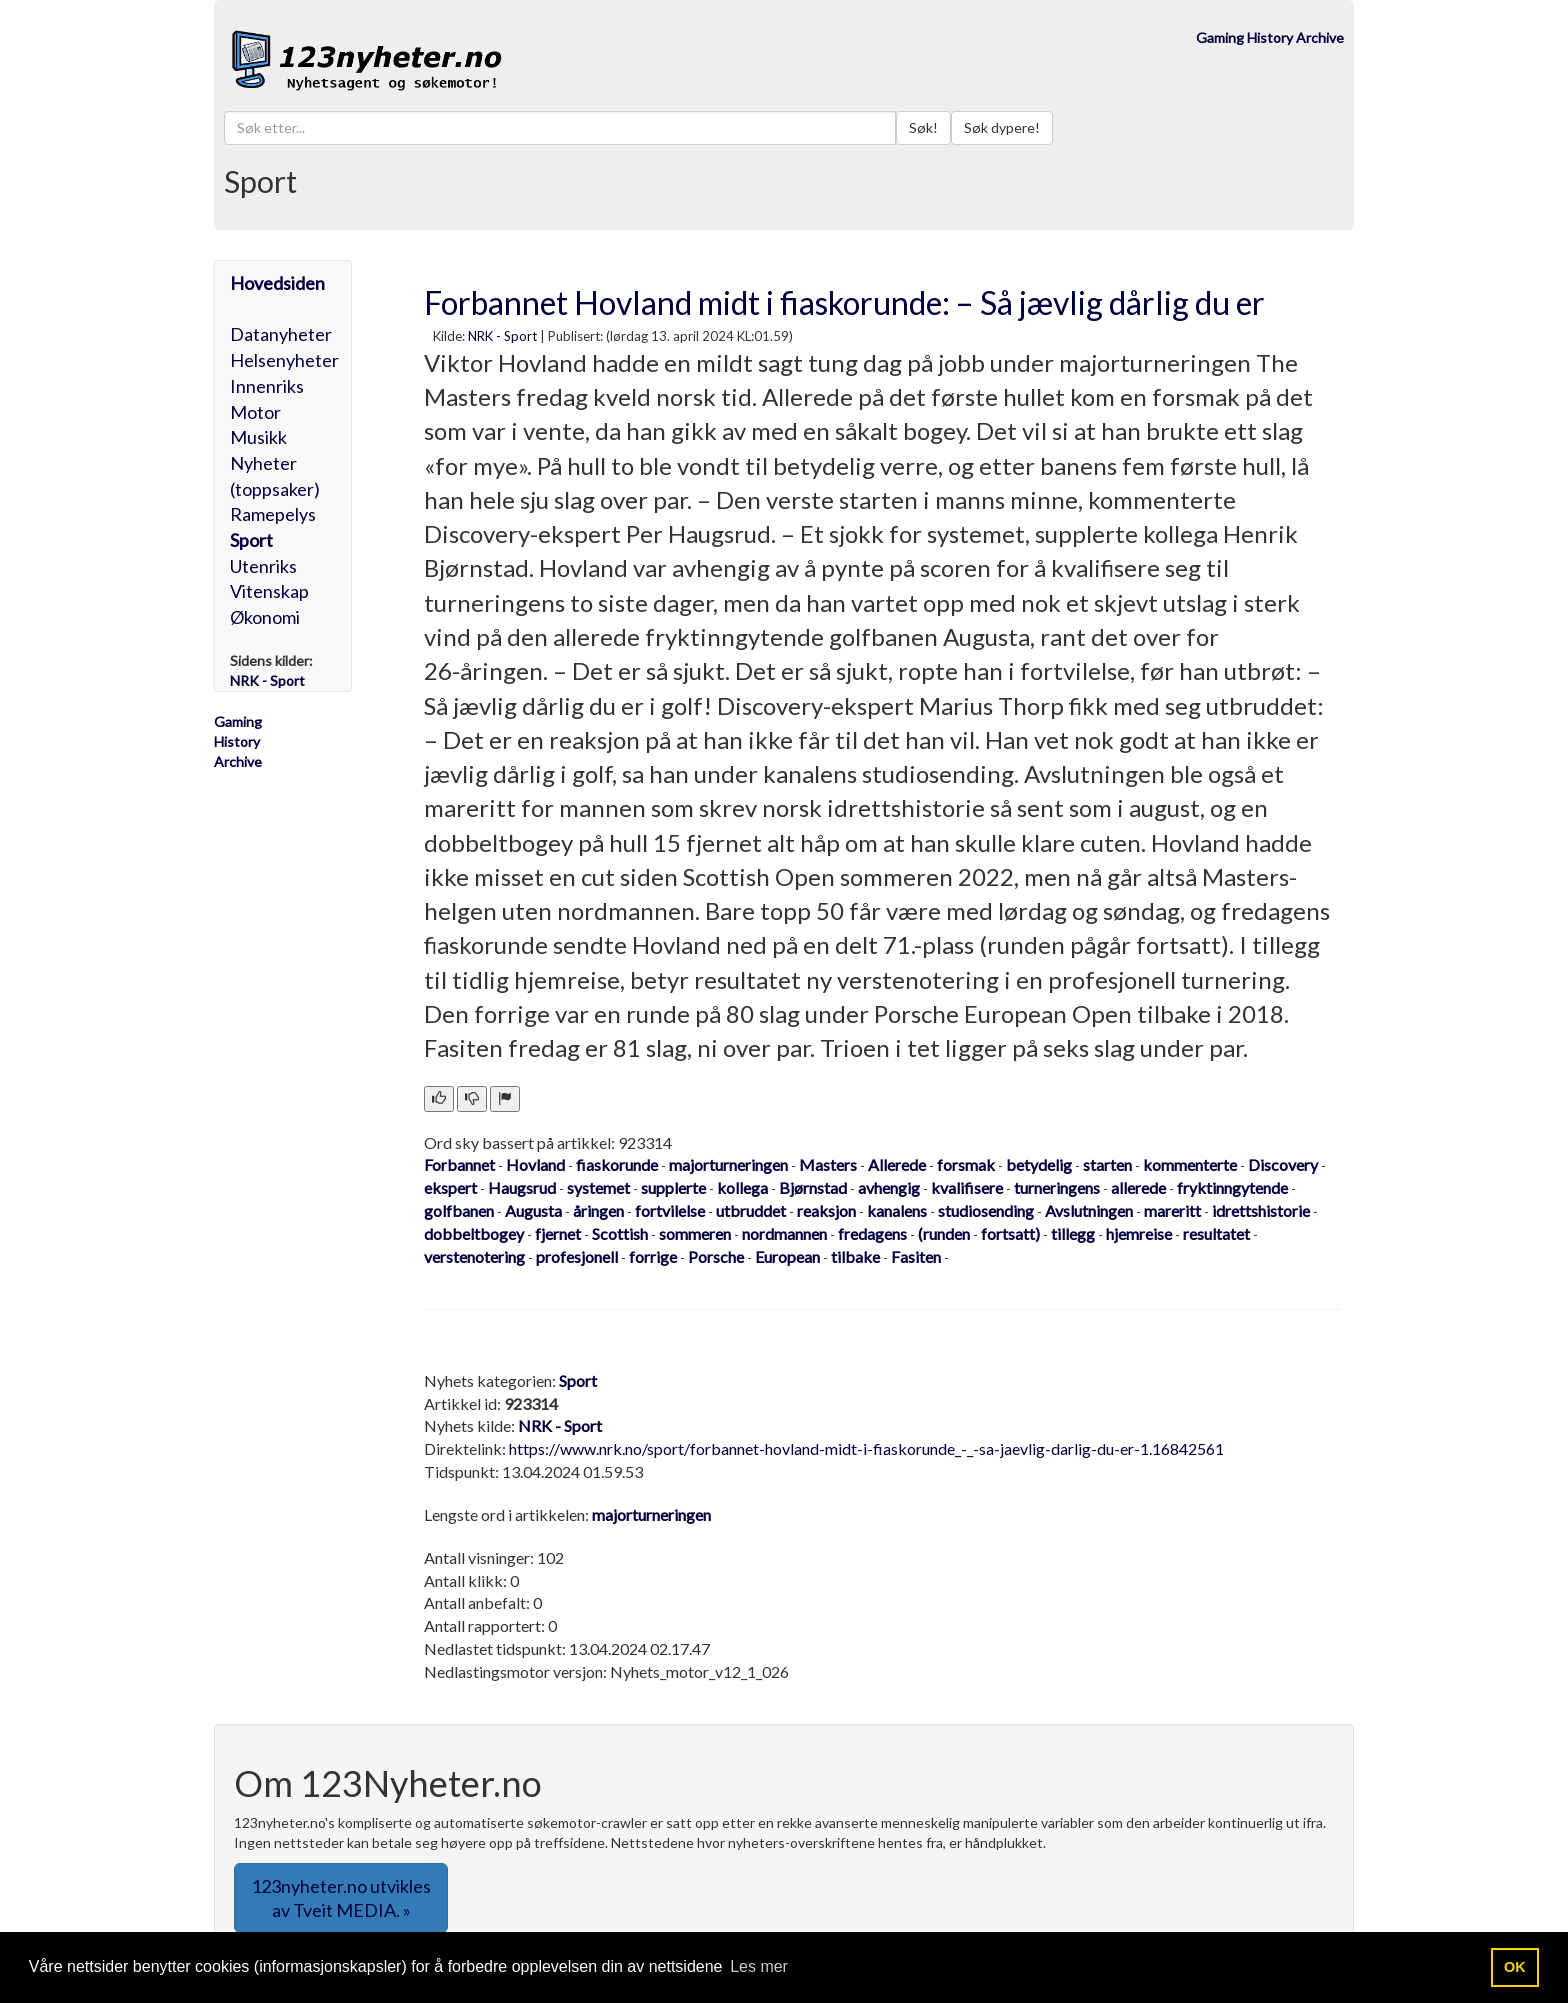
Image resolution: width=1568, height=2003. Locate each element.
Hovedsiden (277, 283)
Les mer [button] (759, 1966)
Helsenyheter (284, 360)
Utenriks (263, 566)
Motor (255, 412)
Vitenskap (269, 591)
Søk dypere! (1002, 127)
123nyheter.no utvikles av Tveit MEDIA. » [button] (341, 1898)
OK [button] (1515, 1967)
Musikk (258, 437)
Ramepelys (273, 514)
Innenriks (267, 386)
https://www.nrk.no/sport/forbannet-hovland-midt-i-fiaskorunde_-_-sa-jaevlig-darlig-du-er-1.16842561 (866, 1448)
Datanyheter (281, 334)
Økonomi (265, 617)
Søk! (923, 127)
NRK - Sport (502, 336)
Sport (251, 540)
